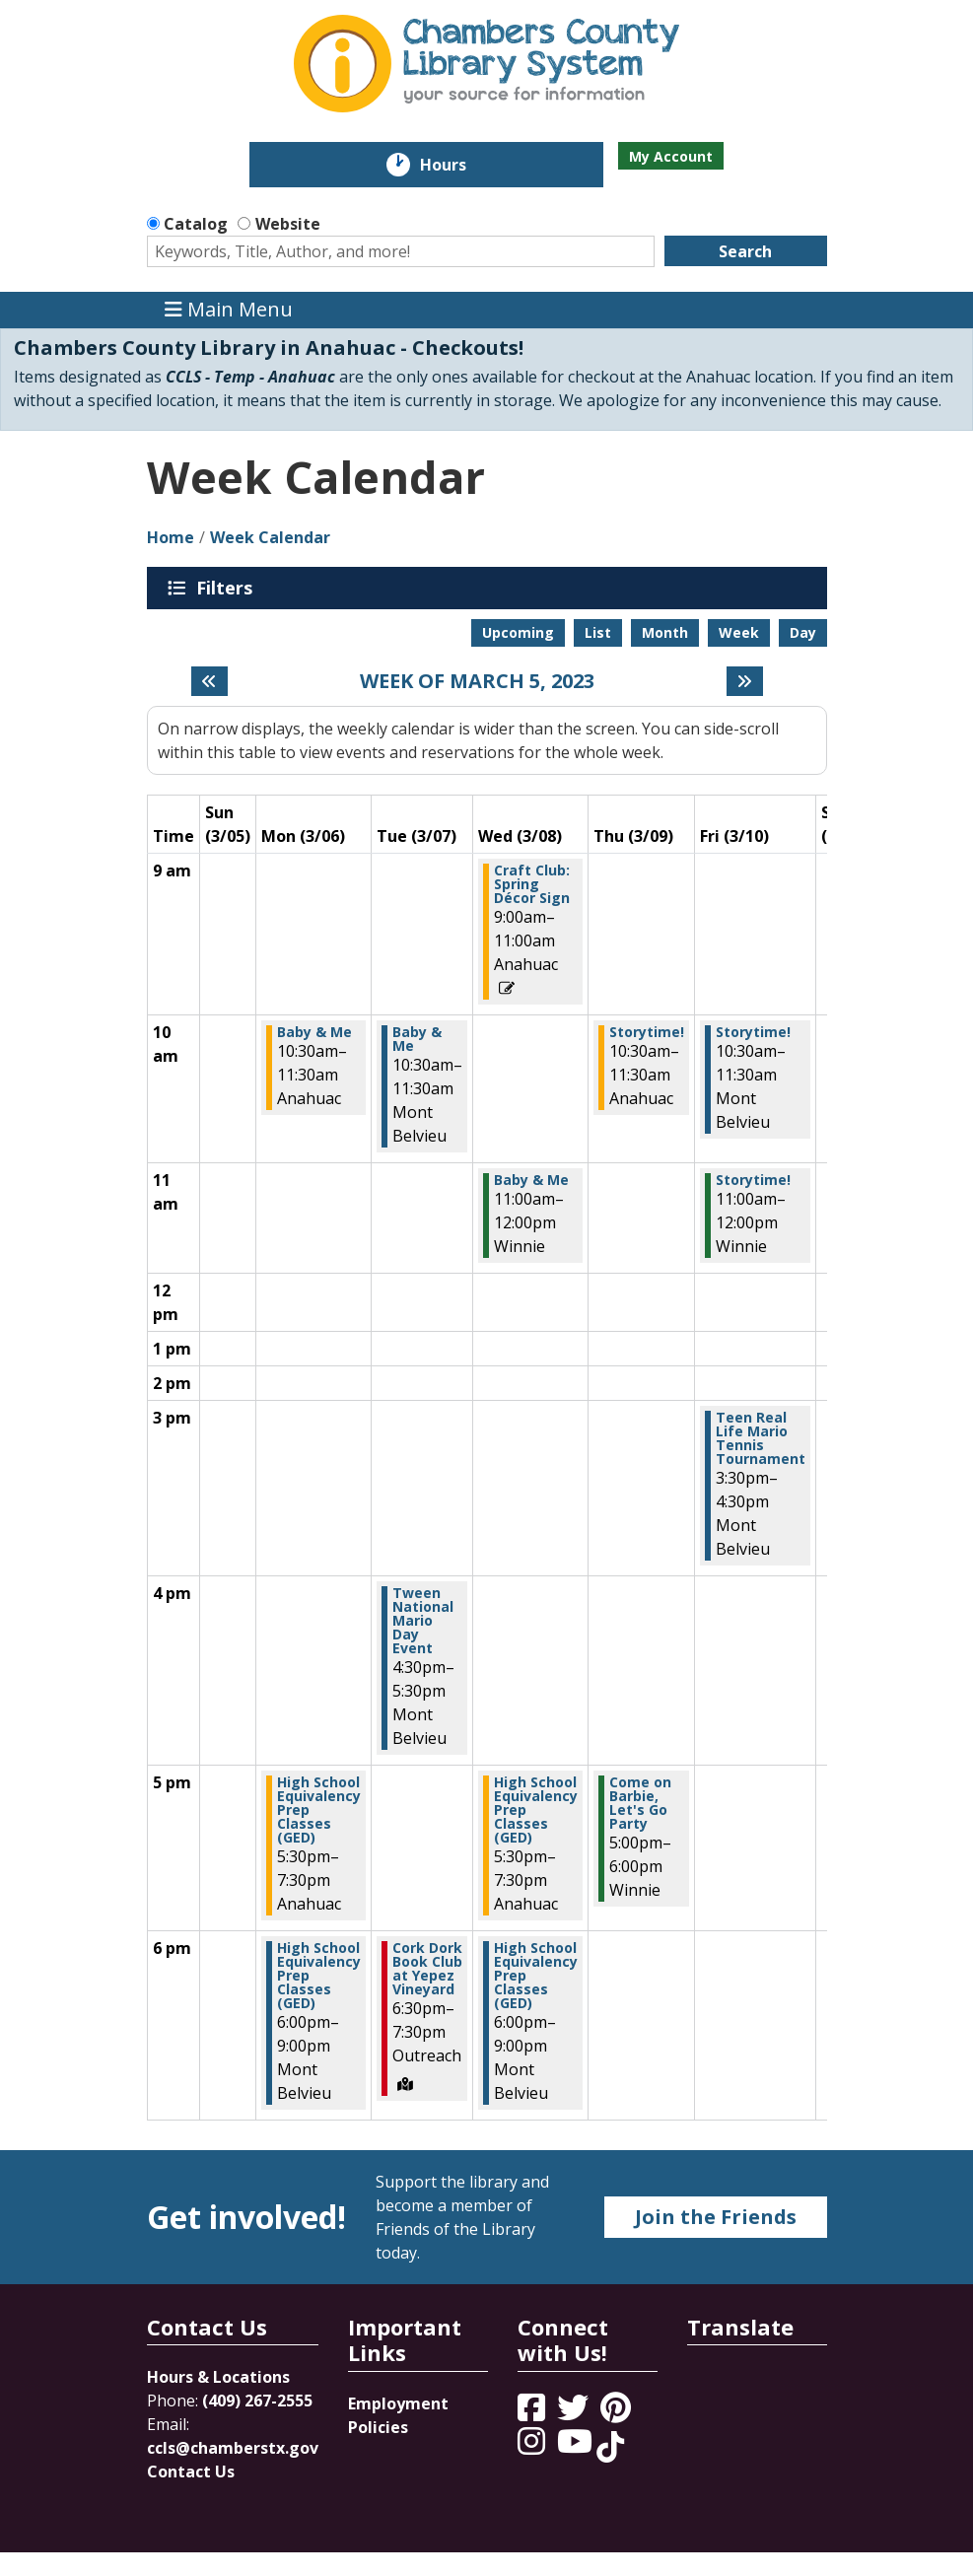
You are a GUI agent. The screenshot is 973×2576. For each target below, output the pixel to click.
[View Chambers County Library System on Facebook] (533, 2413)
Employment (398, 2403)
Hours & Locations (218, 2377)
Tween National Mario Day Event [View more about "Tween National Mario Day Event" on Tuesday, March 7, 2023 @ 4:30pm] (422, 1620)
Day (803, 632)
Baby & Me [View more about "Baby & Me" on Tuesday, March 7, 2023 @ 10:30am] (417, 1039)
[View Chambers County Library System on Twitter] (574, 2413)
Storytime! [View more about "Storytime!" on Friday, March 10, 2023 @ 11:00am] (753, 1180)
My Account (671, 156)
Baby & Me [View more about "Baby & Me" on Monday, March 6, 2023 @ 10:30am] (314, 1032)
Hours (456, 164)
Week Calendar (270, 537)
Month (665, 632)
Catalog (196, 224)
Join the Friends (716, 2216)
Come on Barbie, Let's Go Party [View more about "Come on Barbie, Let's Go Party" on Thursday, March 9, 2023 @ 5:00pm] (640, 1803)
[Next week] (745, 681)
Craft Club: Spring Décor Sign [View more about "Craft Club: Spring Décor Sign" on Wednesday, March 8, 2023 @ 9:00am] (532, 884)
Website (287, 224)
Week (739, 632)
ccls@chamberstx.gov (232, 2448)
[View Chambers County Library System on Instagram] (533, 2447)
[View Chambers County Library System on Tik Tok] (610, 2447)
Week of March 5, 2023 (477, 681)
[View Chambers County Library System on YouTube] (576, 2447)
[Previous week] (209, 681)
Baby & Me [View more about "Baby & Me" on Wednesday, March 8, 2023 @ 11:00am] (531, 1180)
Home (170, 537)
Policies (378, 2427)
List (598, 632)
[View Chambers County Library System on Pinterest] (617, 2413)
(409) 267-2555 (257, 2400)
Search (745, 251)
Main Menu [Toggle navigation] (229, 310)
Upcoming (518, 632)
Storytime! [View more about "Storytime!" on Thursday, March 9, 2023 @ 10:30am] (646, 1032)
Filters (227, 587)
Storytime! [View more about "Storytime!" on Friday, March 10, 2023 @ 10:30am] (753, 1032)
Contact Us (191, 2471)
